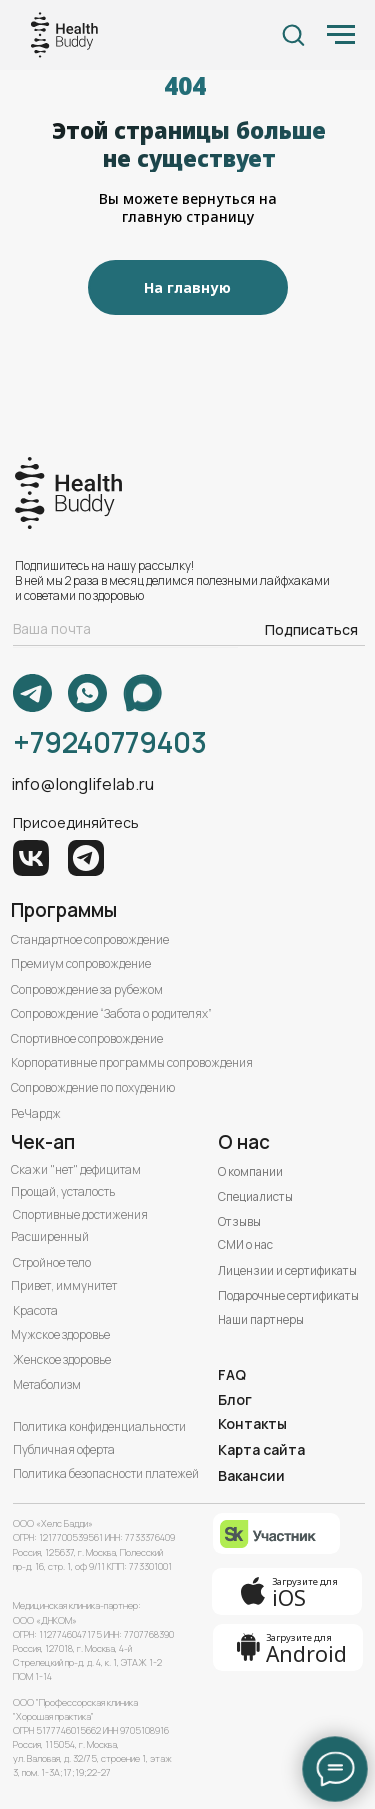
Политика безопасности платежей (106, 1474)
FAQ (232, 1374)
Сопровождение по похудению (93, 1088)
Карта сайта (261, 1449)
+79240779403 (110, 742)
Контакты (252, 1423)
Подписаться (311, 629)
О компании (250, 1172)
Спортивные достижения (80, 1215)
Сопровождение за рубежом (87, 990)
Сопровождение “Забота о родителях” (111, 1014)
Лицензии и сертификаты (287, 1271)
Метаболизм (47, 1385)
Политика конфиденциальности (99, 1427)
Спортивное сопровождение (87, 1039)
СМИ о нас (245, 1245)
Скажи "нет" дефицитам (76, 1170)
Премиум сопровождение (81, 964)
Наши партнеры (261, 1320)
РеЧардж (36, 1114)
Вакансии (251, 1475)
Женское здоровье (62, 1360)
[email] (125, 629)
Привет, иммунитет (64, 1286)
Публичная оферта (64, 1450)
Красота (35, 1311)
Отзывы (239, 1222)
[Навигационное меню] (341, 35)
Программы (64, 910)
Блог (235, 1399)
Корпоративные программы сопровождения (132, 1063)
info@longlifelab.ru (82, 784)
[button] (293, 34)
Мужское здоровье (60, 1335)
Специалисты (255, 1197)
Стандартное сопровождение (90, 940)
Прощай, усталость (63, 1192)
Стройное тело (52, 1263)
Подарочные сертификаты (288, 1296)
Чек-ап (43, 1142)
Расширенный (50, 1237)
